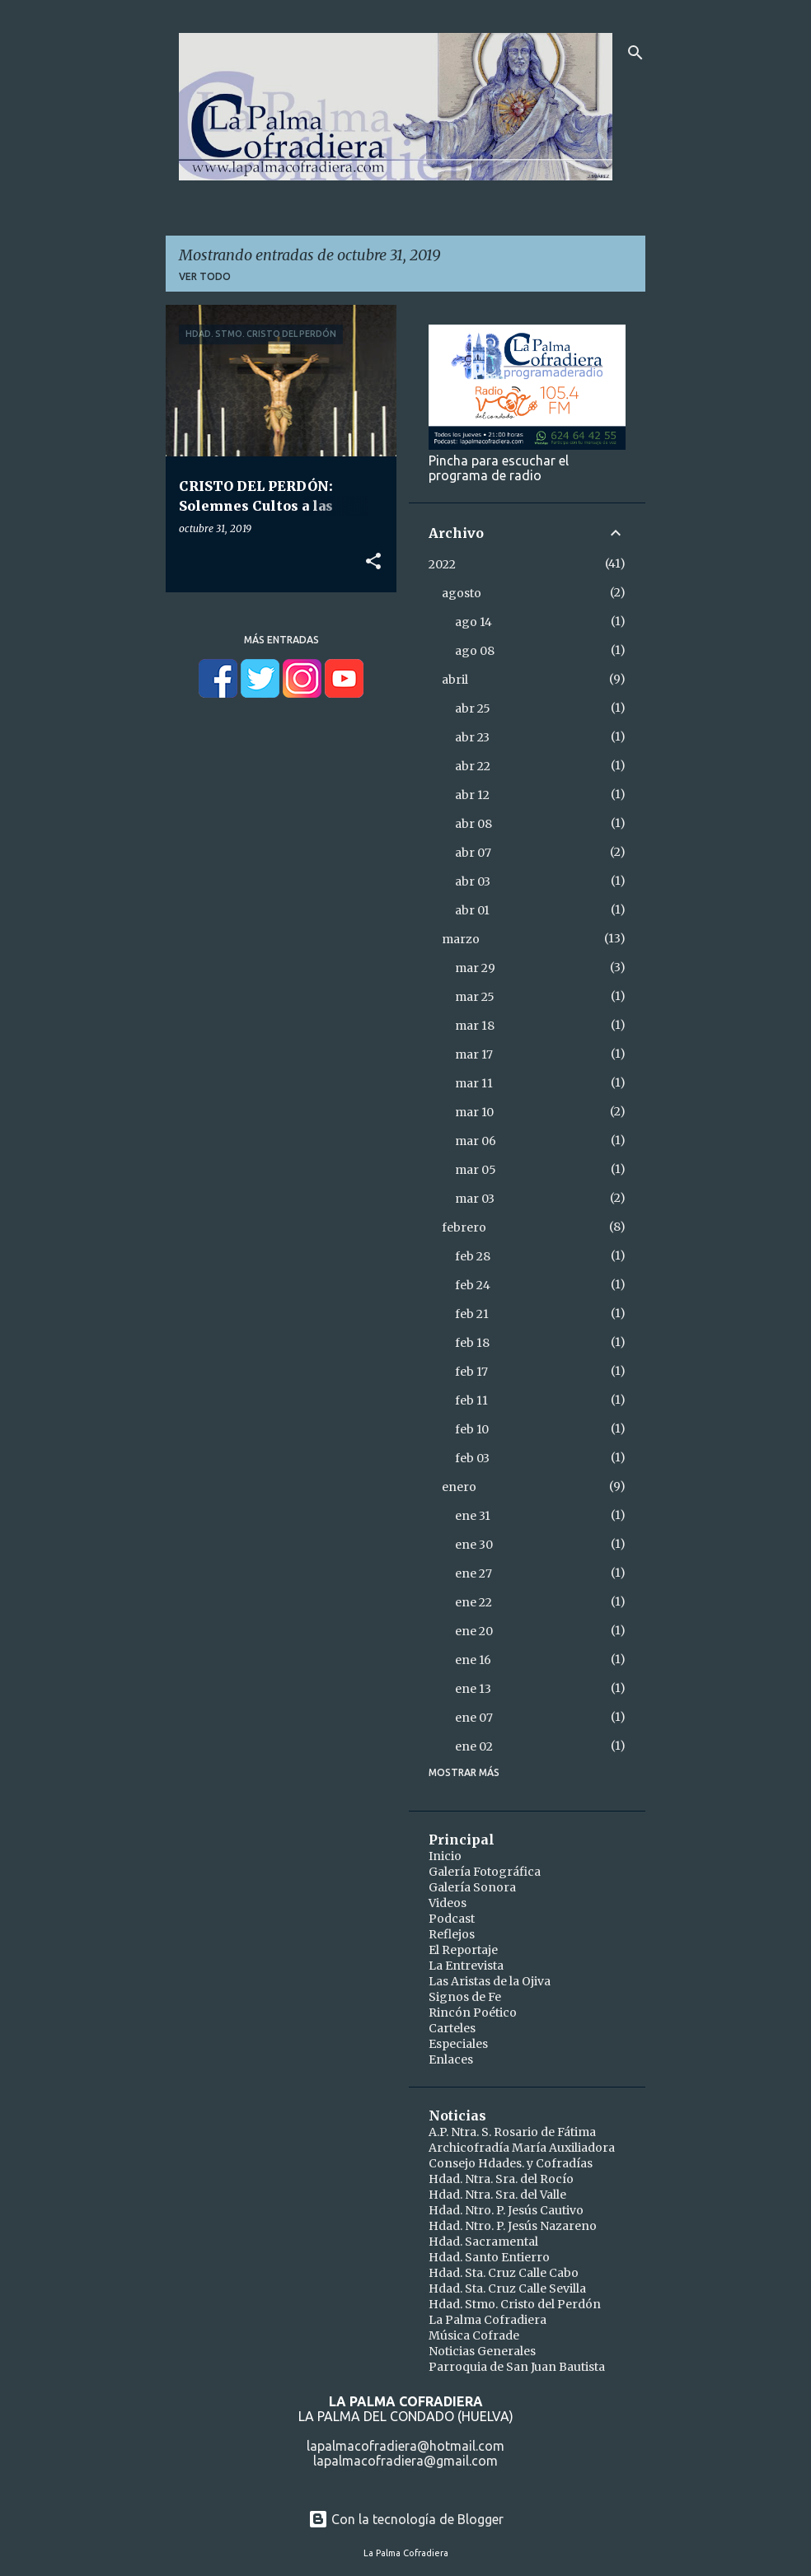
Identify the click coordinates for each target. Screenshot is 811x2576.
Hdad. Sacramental (483, 2241)
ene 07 (474, 1717)
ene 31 (472, 1515)
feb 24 (472, 1285)
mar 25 (475, 996)
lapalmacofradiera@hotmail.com (405, 2445)
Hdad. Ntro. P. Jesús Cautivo (506, 2210)
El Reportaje (463, 1950)
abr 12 (472, 795)
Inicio (445, 1856)
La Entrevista (466, 1965)
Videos (447, 1903)
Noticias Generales (482, 2351)
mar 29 (475, 968)
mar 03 (475, 1198)
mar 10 (474, 1112)
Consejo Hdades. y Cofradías (511, 2163)
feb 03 (472, 1458)
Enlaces (451, 2059)
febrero (464, 1227)
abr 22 (472, 766)
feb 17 (471, 1371)
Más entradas (281, 639)
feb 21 (472, 1314)
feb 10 (472, 1429)
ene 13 (473, 1688)
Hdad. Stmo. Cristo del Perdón (515, 2304)
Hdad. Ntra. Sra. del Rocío (501, 2179)
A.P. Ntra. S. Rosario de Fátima (512, 2132)
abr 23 (472, 737)
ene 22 (473, 1602)
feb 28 (472, 1256)
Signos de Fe (465, 1996)
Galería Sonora (472, 1887)
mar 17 (474, 1054)
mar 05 (475, 1169)
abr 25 (472, 708)
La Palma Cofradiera (487, 2319)
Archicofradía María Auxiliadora (522, 2147)
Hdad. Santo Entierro (489, 2257)
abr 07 (473, 852)
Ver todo (205, 276)
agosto (461, 593)
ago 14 (473, 622)
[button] (373, 562)
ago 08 (475, 650)
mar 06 (475, 1141)
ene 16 (473, 1660)
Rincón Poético (473, 2012)
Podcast (452, 1918)
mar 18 (475, 1025)
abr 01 (472, 910)
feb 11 (471, 1400)
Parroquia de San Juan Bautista (517, 2366)
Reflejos (452, 1934)
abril (455, 679)
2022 (442, 564)
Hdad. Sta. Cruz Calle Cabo (504, 2272)
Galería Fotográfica (485, 1871)
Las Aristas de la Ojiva (490, 1981)
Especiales (458, 2043)
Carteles (452, 2028)
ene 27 (473, 1573)
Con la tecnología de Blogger (406, 2519)
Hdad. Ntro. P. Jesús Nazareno (513, 2225)
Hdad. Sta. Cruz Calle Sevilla (507, 2288)
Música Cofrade (474, 2335)
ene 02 (474, 1746)
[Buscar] (635, 52)
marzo (461, 939)
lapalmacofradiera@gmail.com (405, 2460)
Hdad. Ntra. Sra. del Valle (497, 2194)
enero (459, 1487)
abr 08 (473, 823)
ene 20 (474, 1631)
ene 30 (474, 1544)
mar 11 (474, 1083)
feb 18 (472, 1342)
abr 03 (472, 881)
